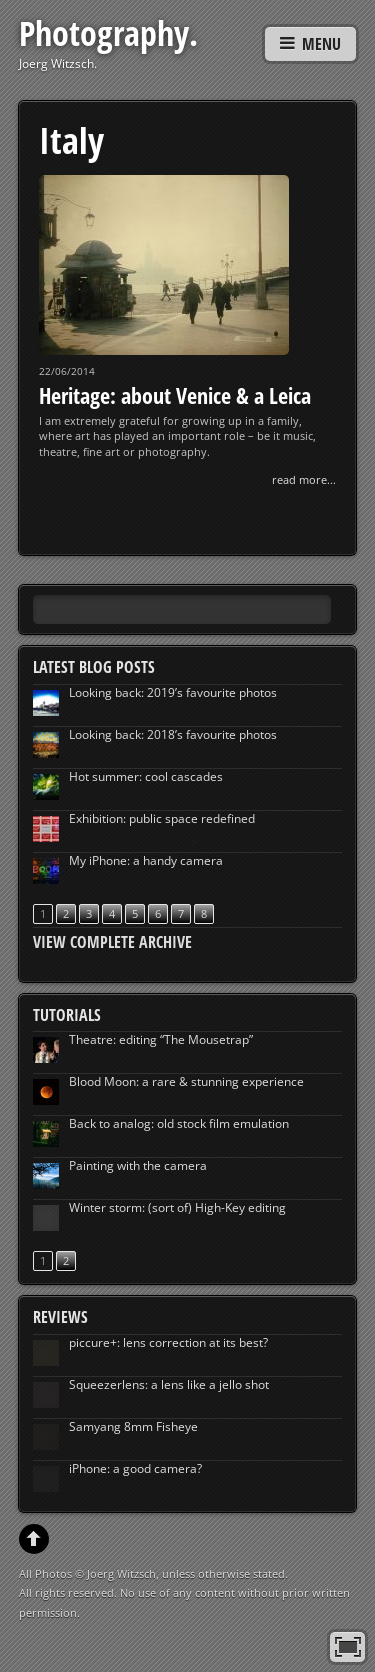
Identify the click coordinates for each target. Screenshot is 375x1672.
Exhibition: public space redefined (162, 818)
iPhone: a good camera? (135, 1468)
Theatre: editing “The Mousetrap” (161, 1039)
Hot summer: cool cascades (146, 776)
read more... (304, 479)
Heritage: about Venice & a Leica (175, 395)
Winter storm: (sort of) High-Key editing (177, 1207)
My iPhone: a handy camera (146, 860)
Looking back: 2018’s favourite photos (173, 734)
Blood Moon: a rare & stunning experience (186, 1081)
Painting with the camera (138, 1165)
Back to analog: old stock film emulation (179, 1123)
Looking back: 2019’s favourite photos (173, 692)
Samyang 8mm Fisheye (133, 1426)
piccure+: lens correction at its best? (168, 1342)
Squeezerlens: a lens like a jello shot (169, 1384)
